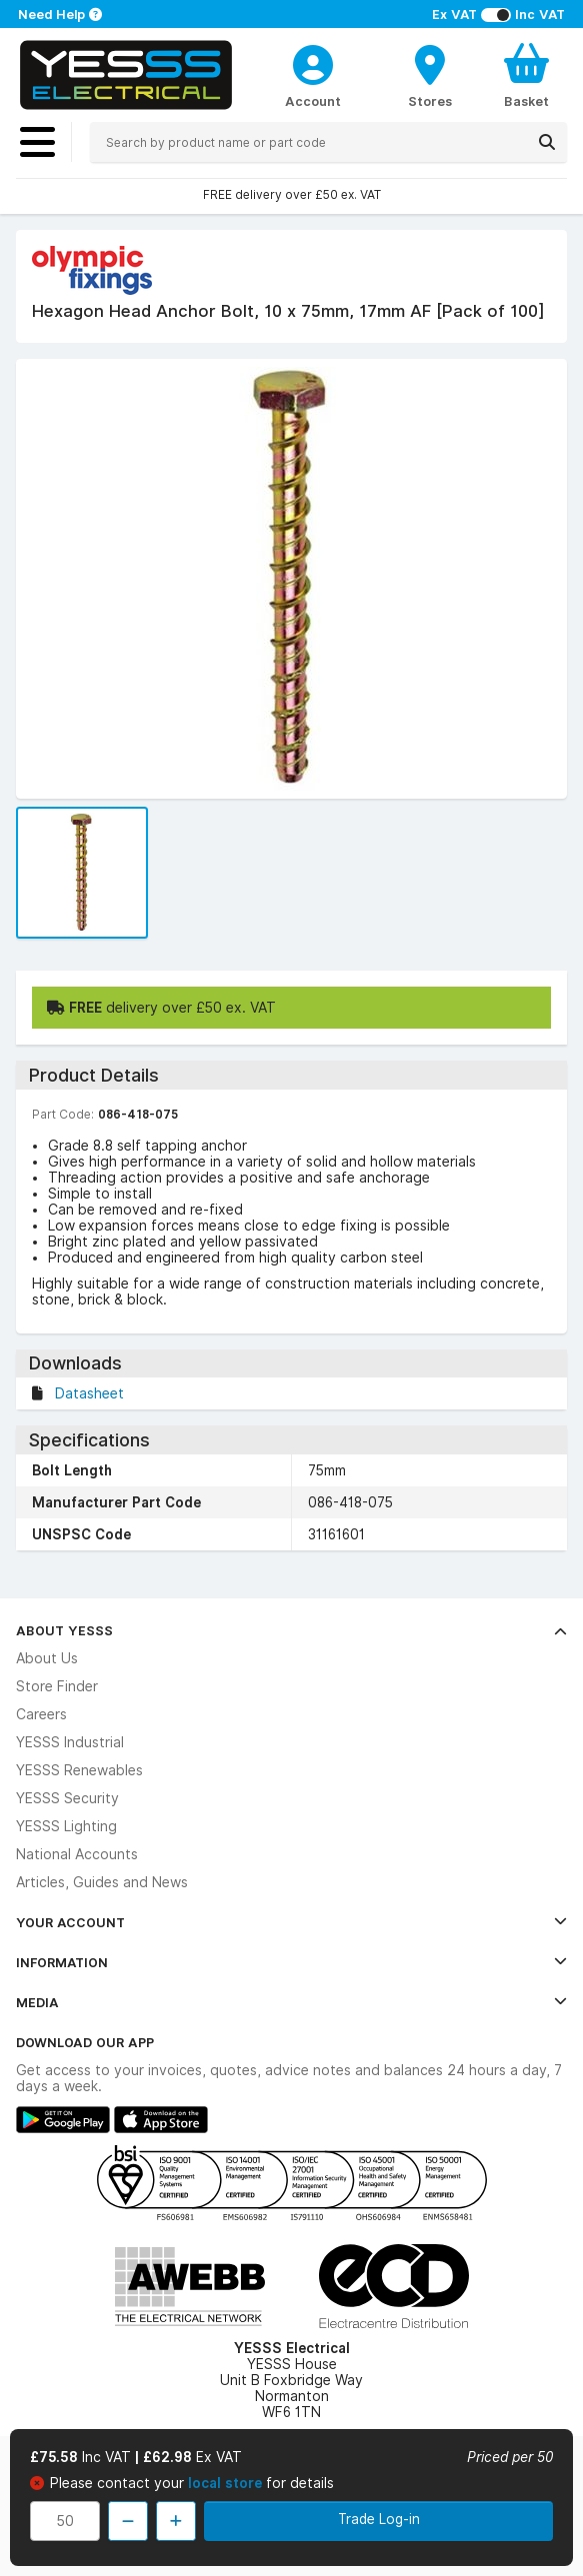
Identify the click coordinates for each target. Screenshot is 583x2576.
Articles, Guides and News (102, 1882)
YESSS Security (67, 1798)
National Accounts (77, 1854)
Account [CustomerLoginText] (313, 101)
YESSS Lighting (66, 1826)
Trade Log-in (379, 2519)
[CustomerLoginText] (313, 62)
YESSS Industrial (70, 1742)
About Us (47, 1658)
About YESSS (291, 1630)
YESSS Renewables (79, 1770)
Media (291, 2002)
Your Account (291, 1922)
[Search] (547, 142)
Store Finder (57, 1686)
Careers (41, 1714)
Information (291, 1962)
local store (227, 2483)
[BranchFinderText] (430, 75)
